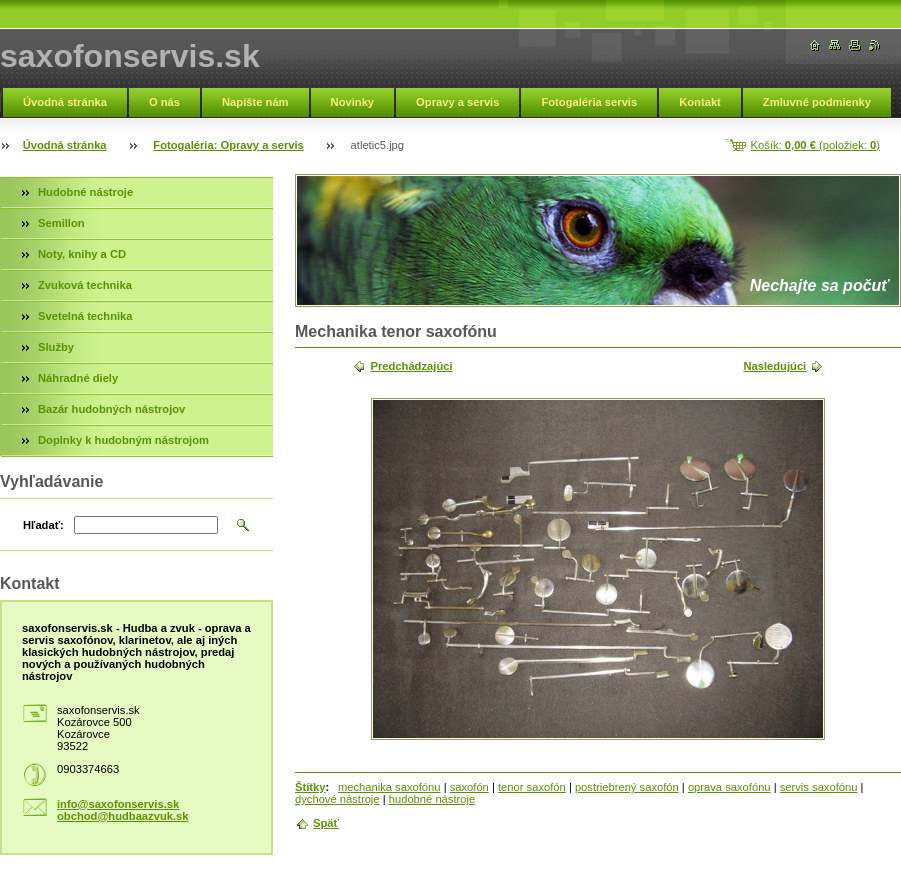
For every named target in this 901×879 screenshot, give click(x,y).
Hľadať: (43, 525)
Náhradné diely (78, 378)
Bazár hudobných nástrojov (111, 409)
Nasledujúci (774, 366)
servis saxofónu (819, 787)
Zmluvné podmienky (817, 102)
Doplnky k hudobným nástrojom (123, 440)
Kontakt (700, 102)
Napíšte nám (255, 102)
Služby (56, 347)
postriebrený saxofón (627, 787)
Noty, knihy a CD (82, 254)
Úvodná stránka (65, 102)
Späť (326, 823)
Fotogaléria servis (589, 102)
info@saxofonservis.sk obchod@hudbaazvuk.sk (123, 810)
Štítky (310, 787)
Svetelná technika (85, 316)
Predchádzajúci (411, 366)
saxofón (469, 787)
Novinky (353, 102)
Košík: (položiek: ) (815, 145)
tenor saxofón (532, 787)
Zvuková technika (85, 285)
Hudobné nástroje (85, 192)
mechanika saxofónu (389, 787)
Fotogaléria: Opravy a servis (228, 145)
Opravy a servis (457, 102)
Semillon (61, 223)
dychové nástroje (337, 799)
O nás (164, 102)
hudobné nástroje (432, 799)
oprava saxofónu (729, 787)
